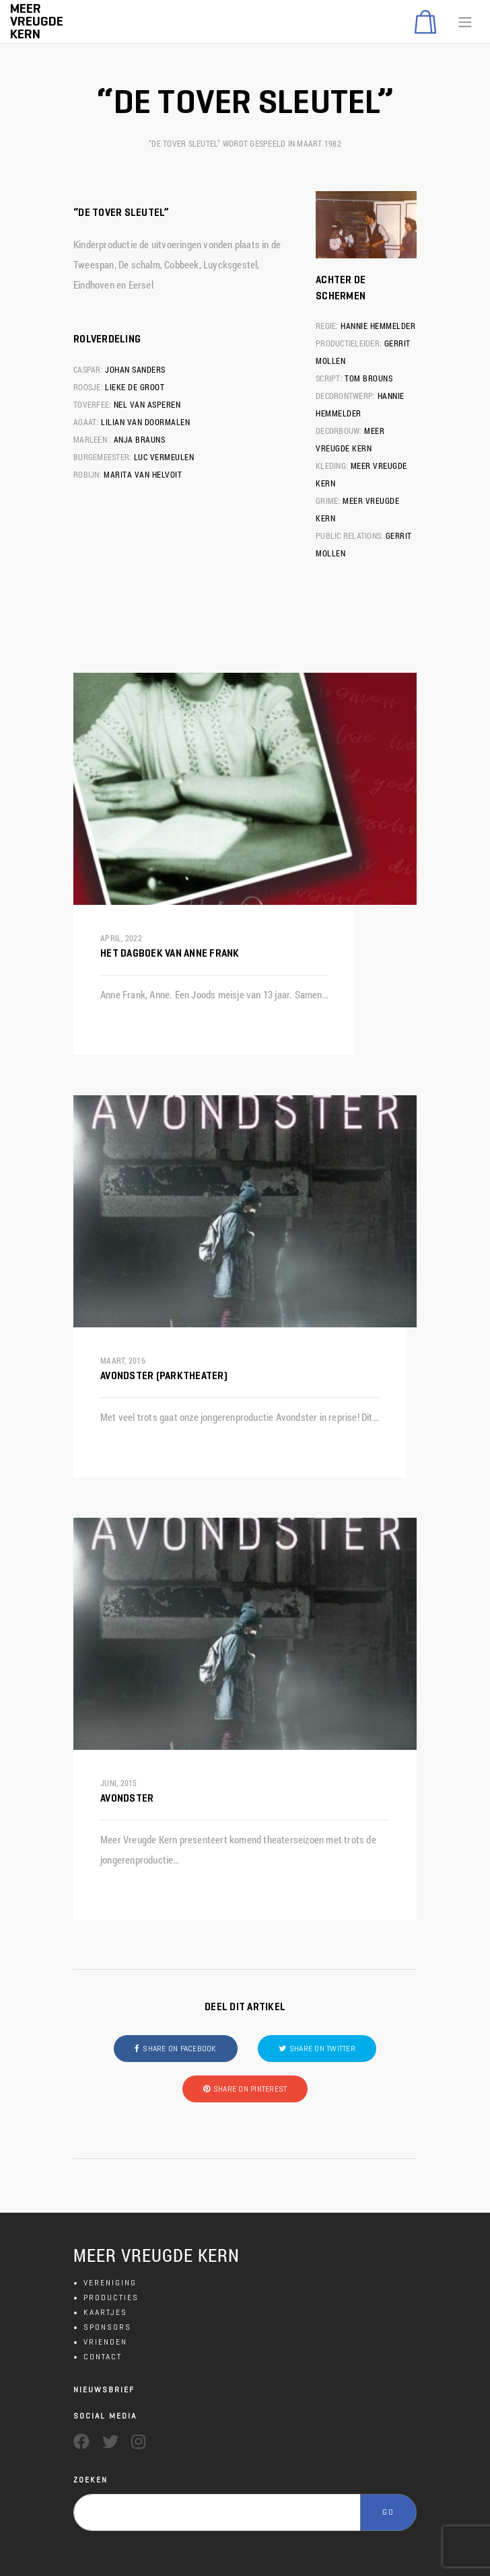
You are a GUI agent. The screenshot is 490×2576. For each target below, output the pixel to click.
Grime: (328, 500)
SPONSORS (107, 2327)
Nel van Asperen (147, 404)
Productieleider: (349, 343)
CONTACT (102, 2356)
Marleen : (92, 439)
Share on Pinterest (250, 2089)
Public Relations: (349, 535)
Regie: (327, 325)
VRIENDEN (105, 2341)
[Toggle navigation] (465, 21)
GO (388, 2512)
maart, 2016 (122, 1360)
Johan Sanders (135, 369)
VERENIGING (110, 2282)
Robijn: (87, 474)
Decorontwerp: (345, 395)
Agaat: (86, 421)
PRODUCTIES (111, 2297)
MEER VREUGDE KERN (156, 2255)
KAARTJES (105, 2312)
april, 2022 (121, 937)
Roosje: (88, 386)
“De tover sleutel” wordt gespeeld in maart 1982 (245, 143)
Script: (329, 378)
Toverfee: (92, 404)
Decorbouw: (339, 430)
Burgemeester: (102, 456)
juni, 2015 (118, 1782)
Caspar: (88, 369)
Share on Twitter (322, 2048)
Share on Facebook (179, 2048)
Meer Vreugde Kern (36, 21)
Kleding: (332, 465)
